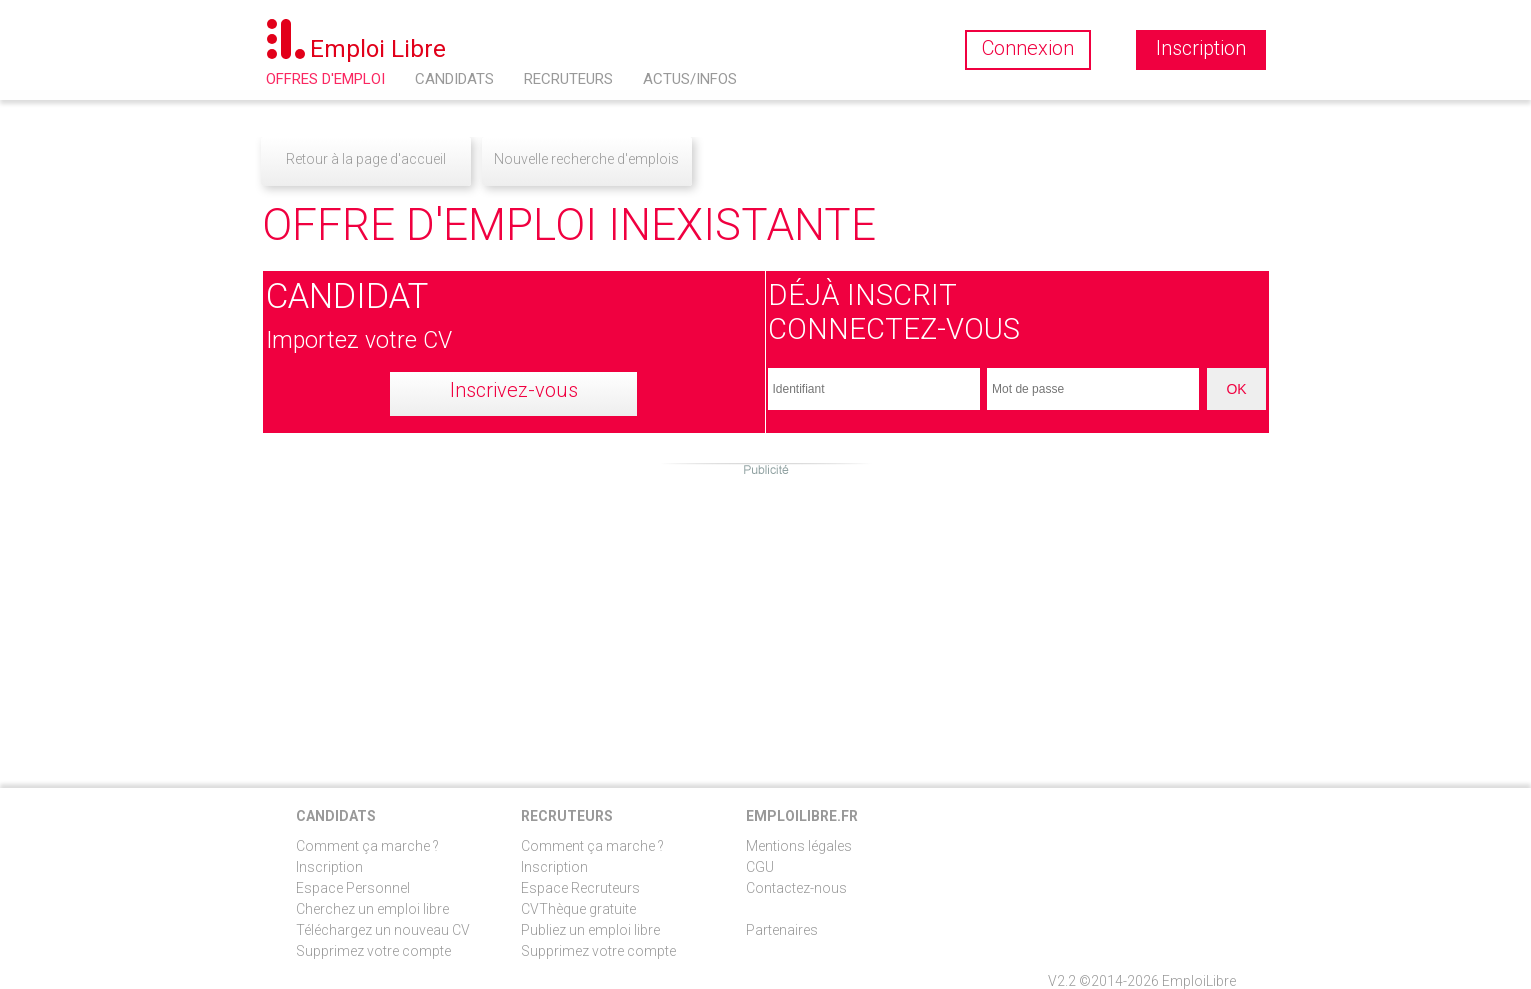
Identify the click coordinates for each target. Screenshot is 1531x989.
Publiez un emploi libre (590, 930)
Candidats (454, 79)
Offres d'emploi (325, 79)
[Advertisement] (766, 618)
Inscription (329, 867)
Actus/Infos (690, 79)
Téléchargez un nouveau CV (383, 930)
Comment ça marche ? (367, 846)
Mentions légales (799, 846)
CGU (760, 867)
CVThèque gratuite (578, 909)
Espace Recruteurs (580, 888)
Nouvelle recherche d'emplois (586, 159)
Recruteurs (568, 79)
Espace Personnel (353, 888)
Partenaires (782, 930)
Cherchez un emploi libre (372, 909)
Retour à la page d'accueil (366, 159)
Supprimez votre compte (373, 951)
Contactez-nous (796, 888)
